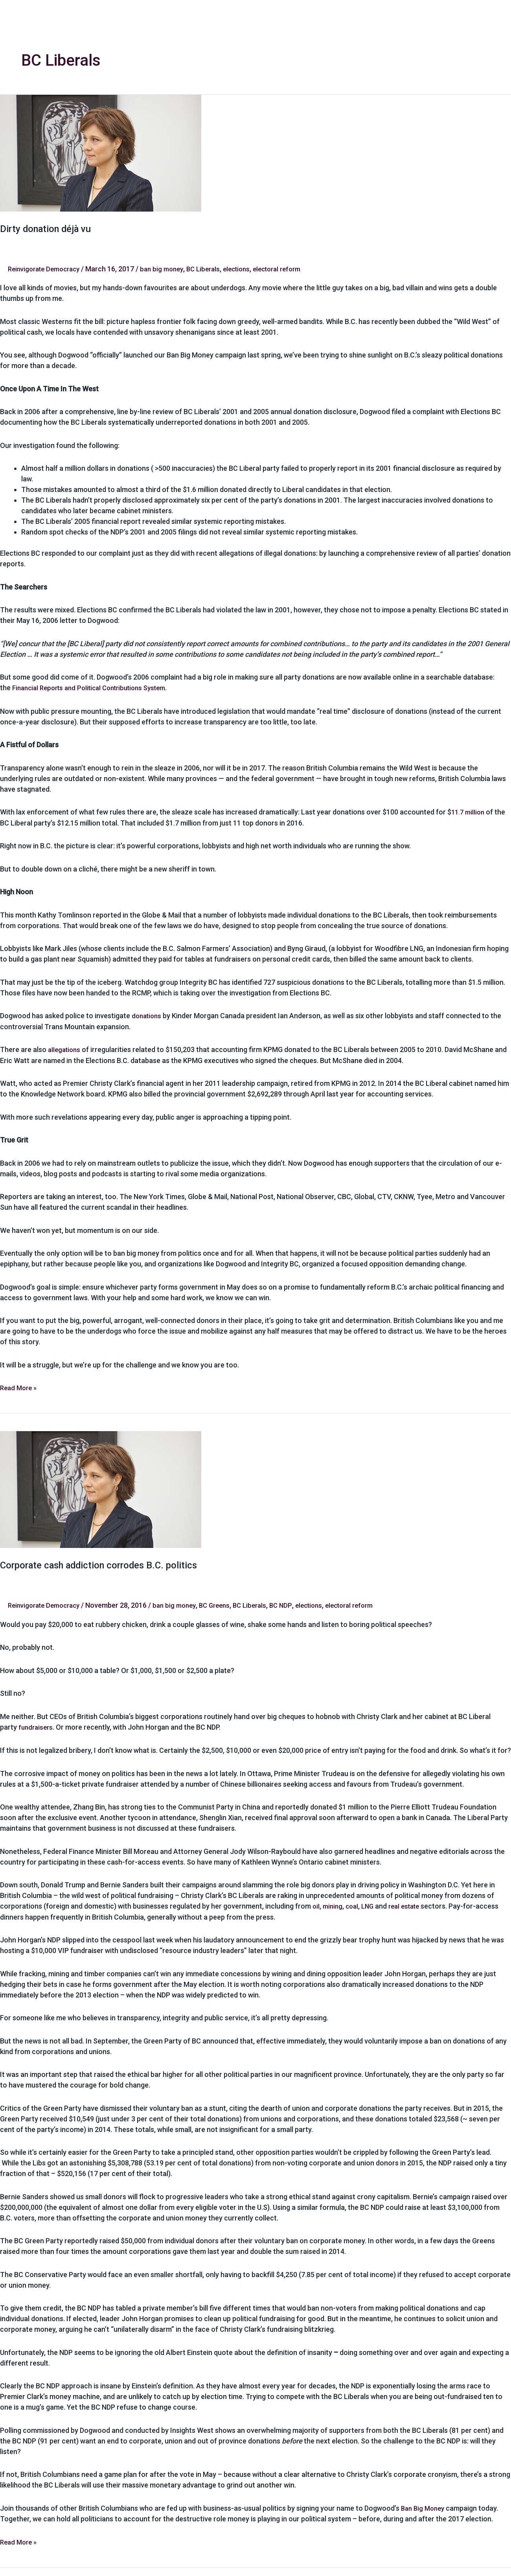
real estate (409, 1904)
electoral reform (293, 269)
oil (316, 1904)
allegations (65, 1049)
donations (148, 1015)
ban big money (170, 269)
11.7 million (469, 811)
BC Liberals (214, 269)
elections (249, 269)
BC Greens (225, 1604)
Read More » (20, 1386)
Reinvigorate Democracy (47, 269)
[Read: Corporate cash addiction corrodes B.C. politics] (100, 1488)
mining (333, 1904)
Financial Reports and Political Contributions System (95, 688)
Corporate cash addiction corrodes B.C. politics (109, 1564)
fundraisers (36, 1726)
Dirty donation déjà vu (50, 228)
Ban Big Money (424, 2506)
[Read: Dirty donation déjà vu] (100, 152)
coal (354, 1904)
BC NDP (295, 1604)
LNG (370, 1904)
